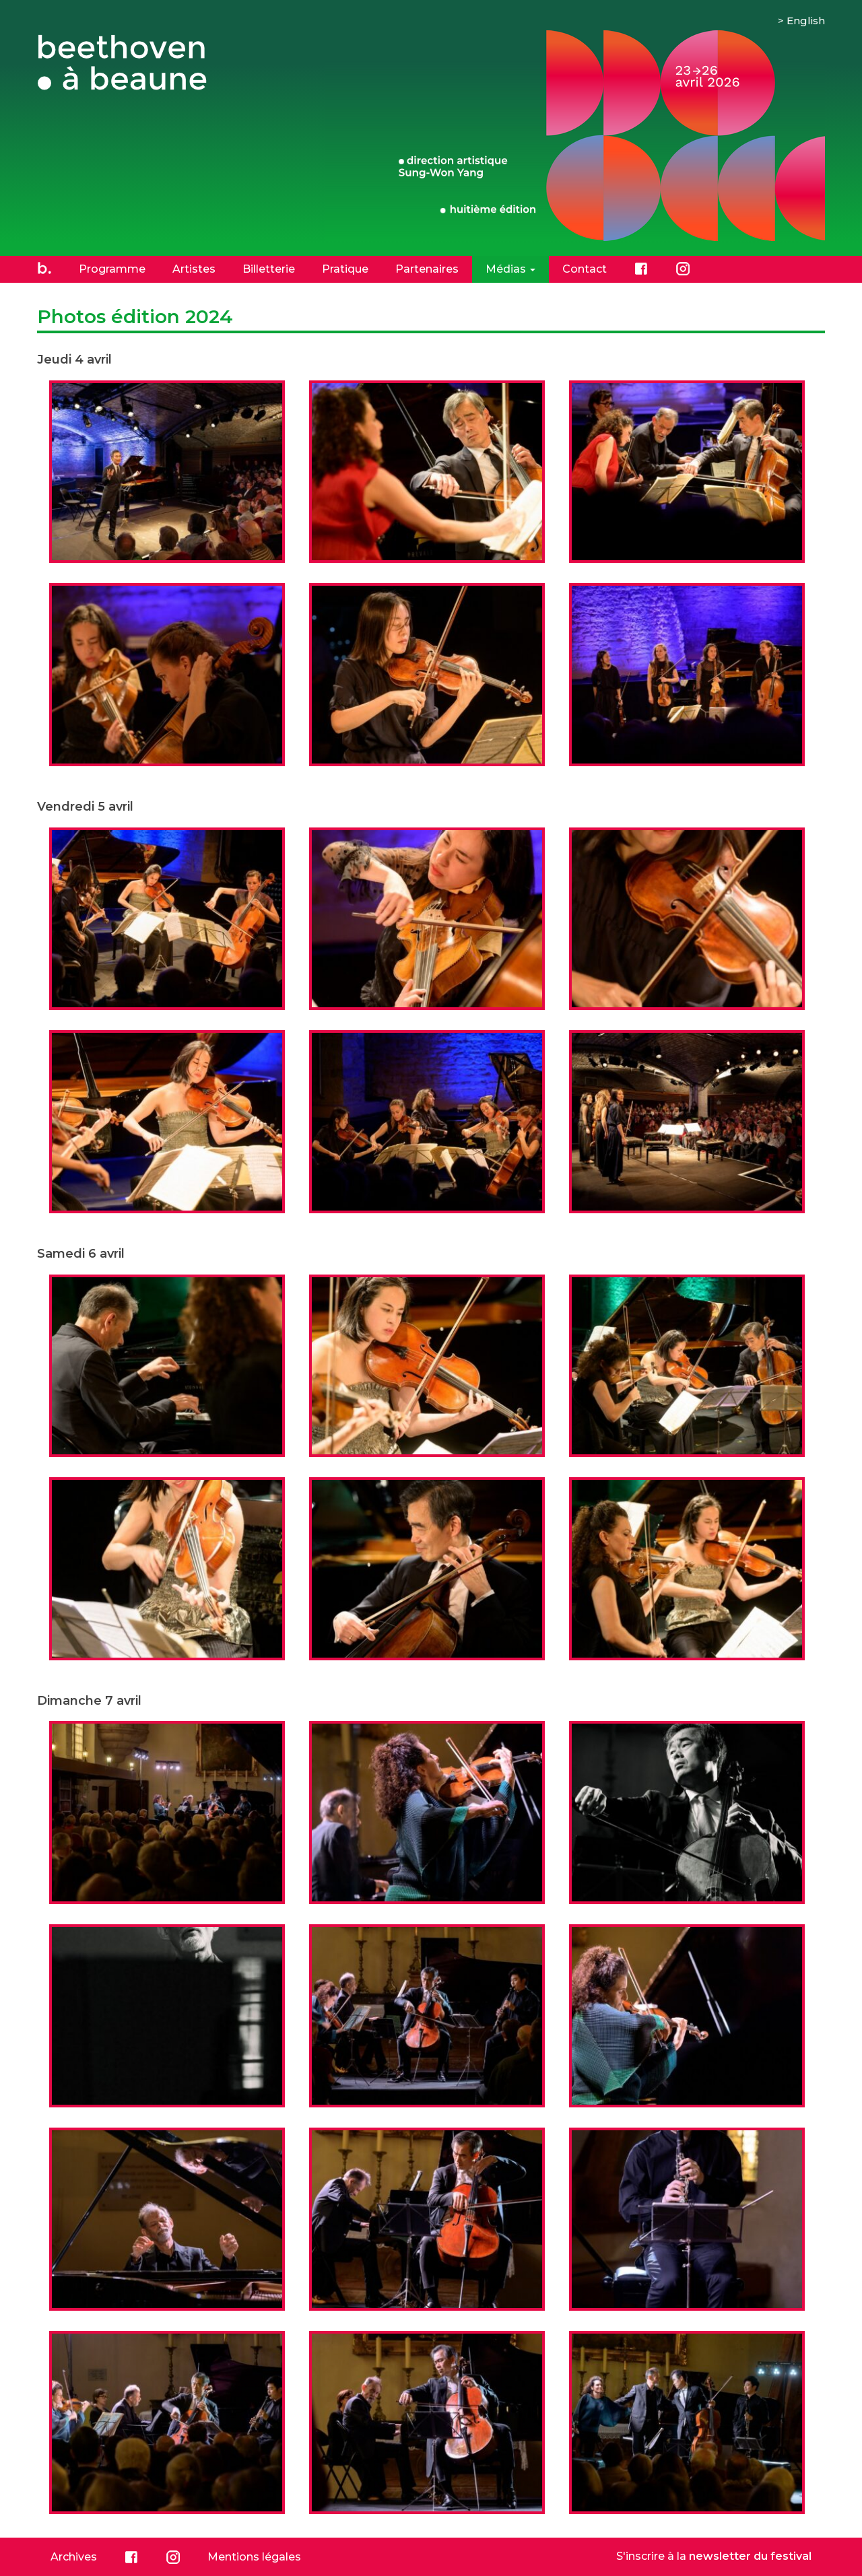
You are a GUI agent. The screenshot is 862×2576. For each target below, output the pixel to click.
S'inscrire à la (713, 2556)
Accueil (44, 268)
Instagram (682, 268)
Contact (584, 269)
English (806, 20)
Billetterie (268, 269)
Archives (74, 2556)
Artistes (194, 269)
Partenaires (427, 269)
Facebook (641, 268)
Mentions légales (254, 2556)
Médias (510, 269)
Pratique (345, 269)
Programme (112, 269)
